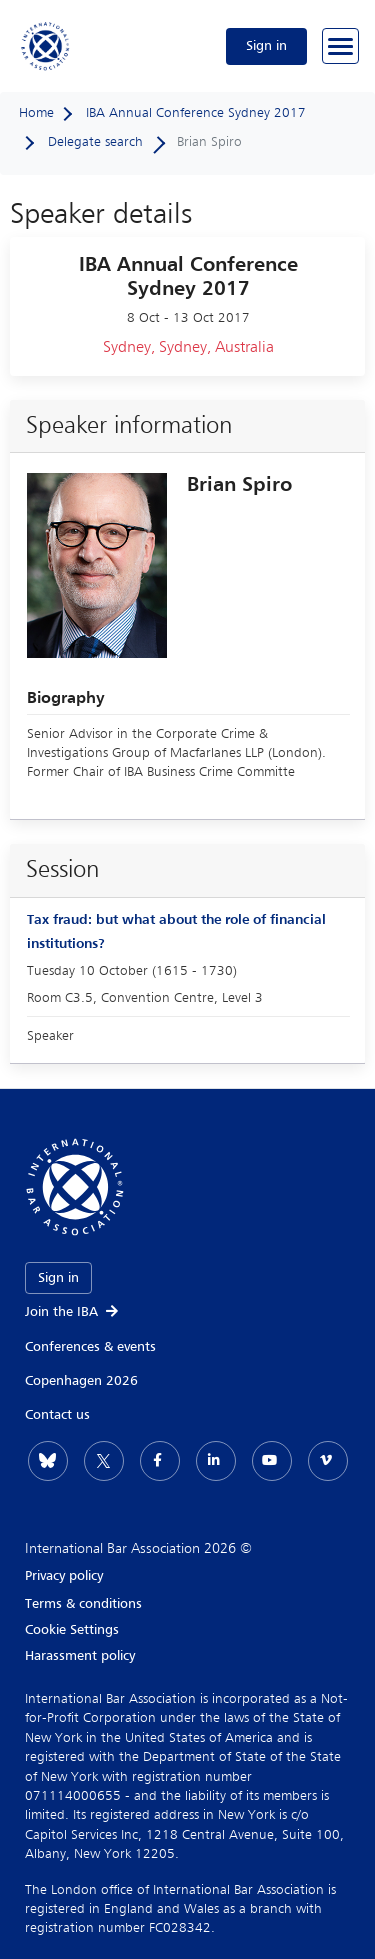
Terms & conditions (83, 1604)
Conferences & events (90, 1347)
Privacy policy (64, 1576)
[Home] (46, 46)
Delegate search (95, 142)
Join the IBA (73, 1312)
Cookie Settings (72, 1630)
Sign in (266, 46)
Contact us (57, 1415)
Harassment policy (80, 1656)
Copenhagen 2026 (81, 1381)
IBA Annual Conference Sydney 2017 (196, 113)
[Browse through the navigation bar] (340, 46)
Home (36, 113)
